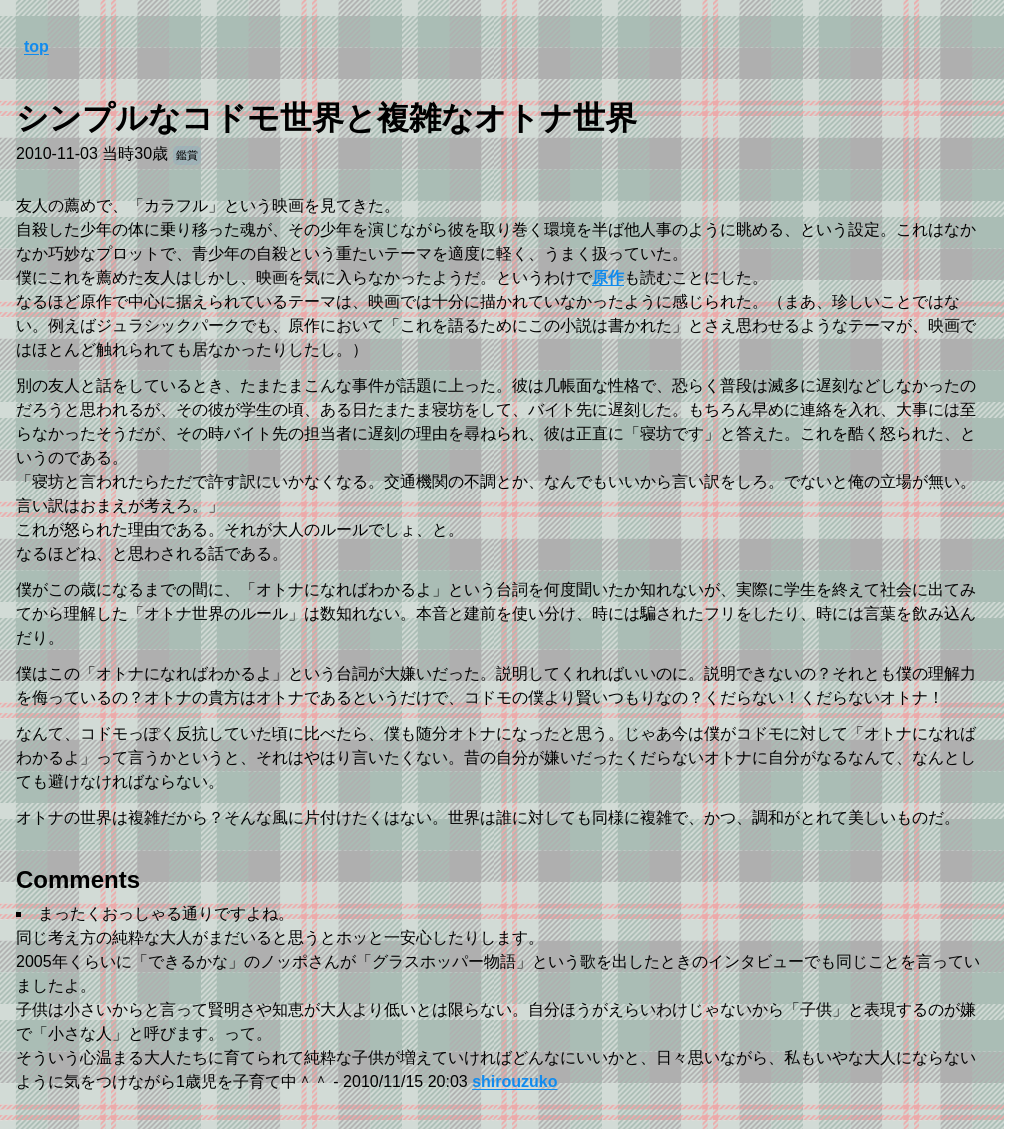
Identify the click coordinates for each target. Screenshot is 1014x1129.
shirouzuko (514, 1081)
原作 (608, 277)
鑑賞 (187, 155)
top (36, 46)
